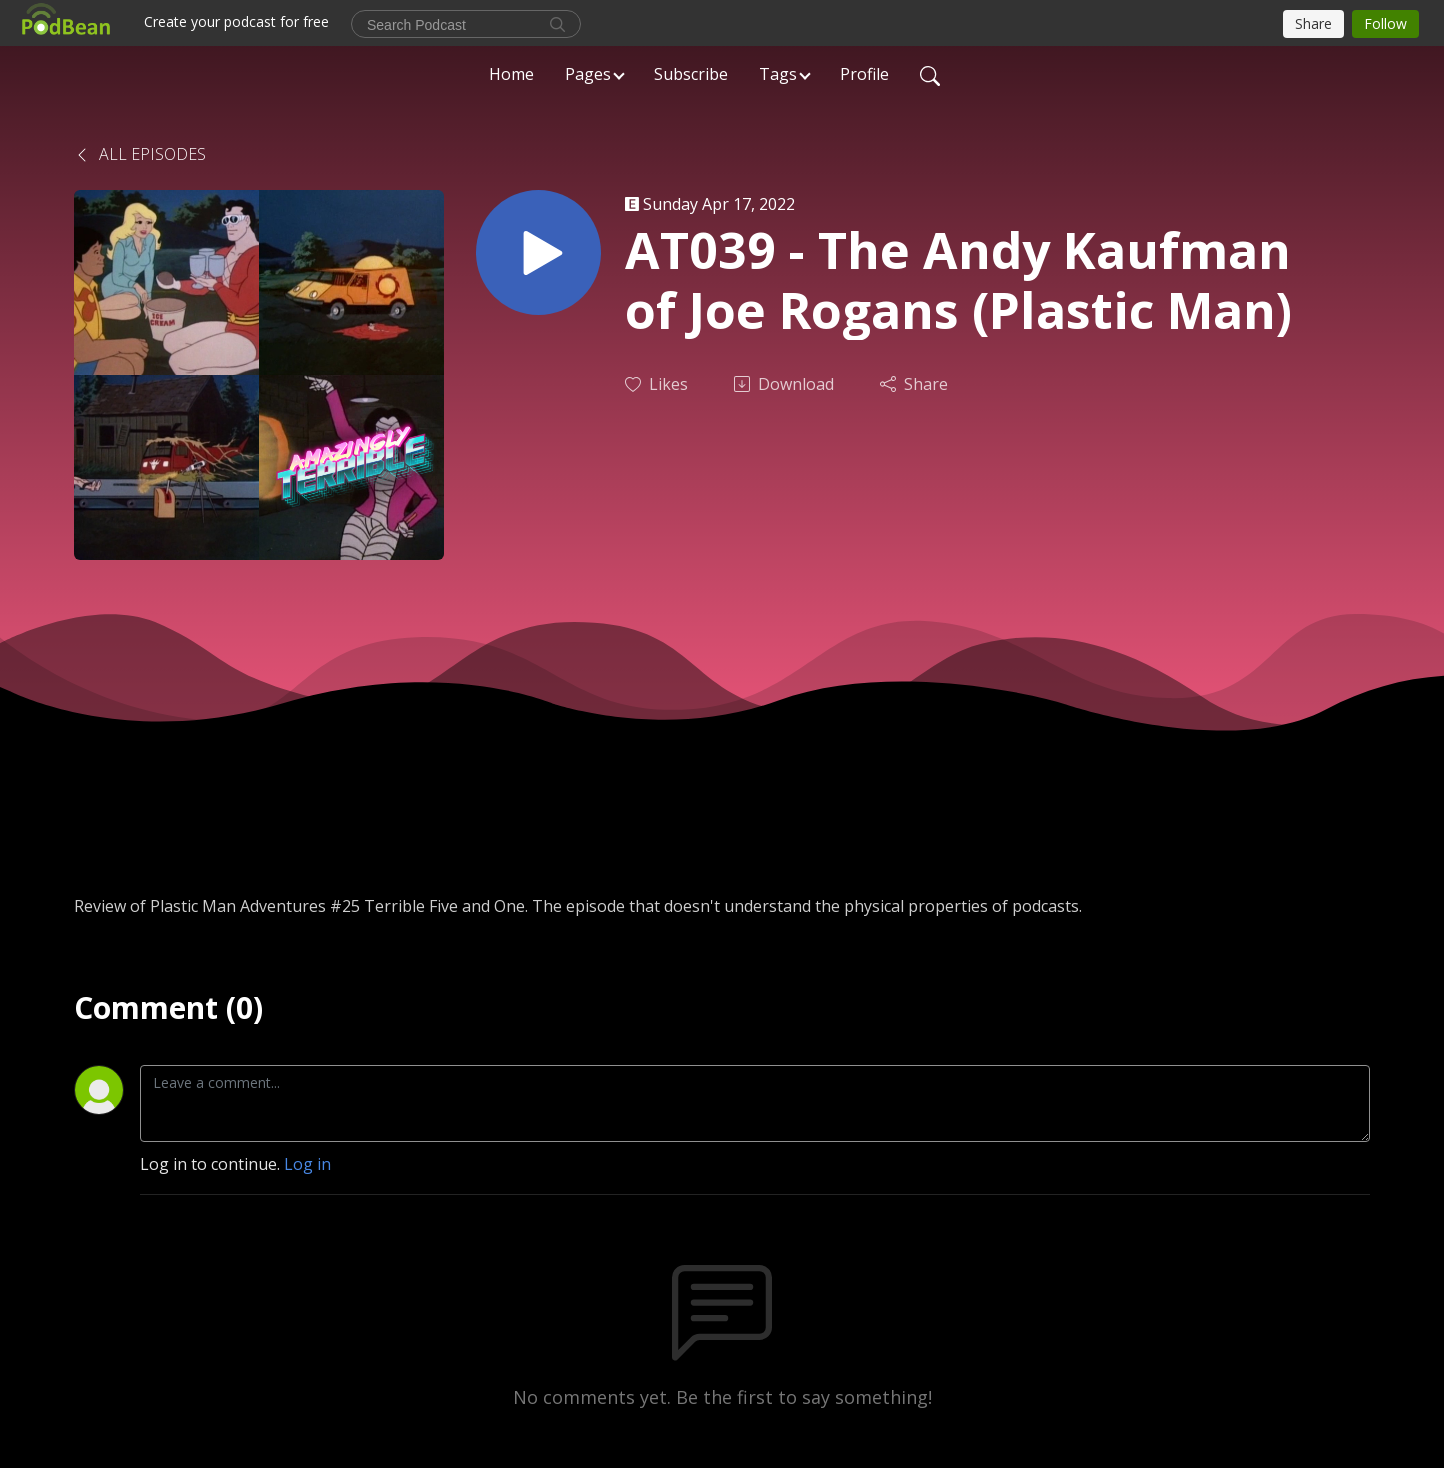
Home (511, 74)
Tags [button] (778, 74)
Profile (864, 74)
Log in (307, 1164)
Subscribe (691, 74)
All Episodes (140, 154)
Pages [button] (588, 74)
